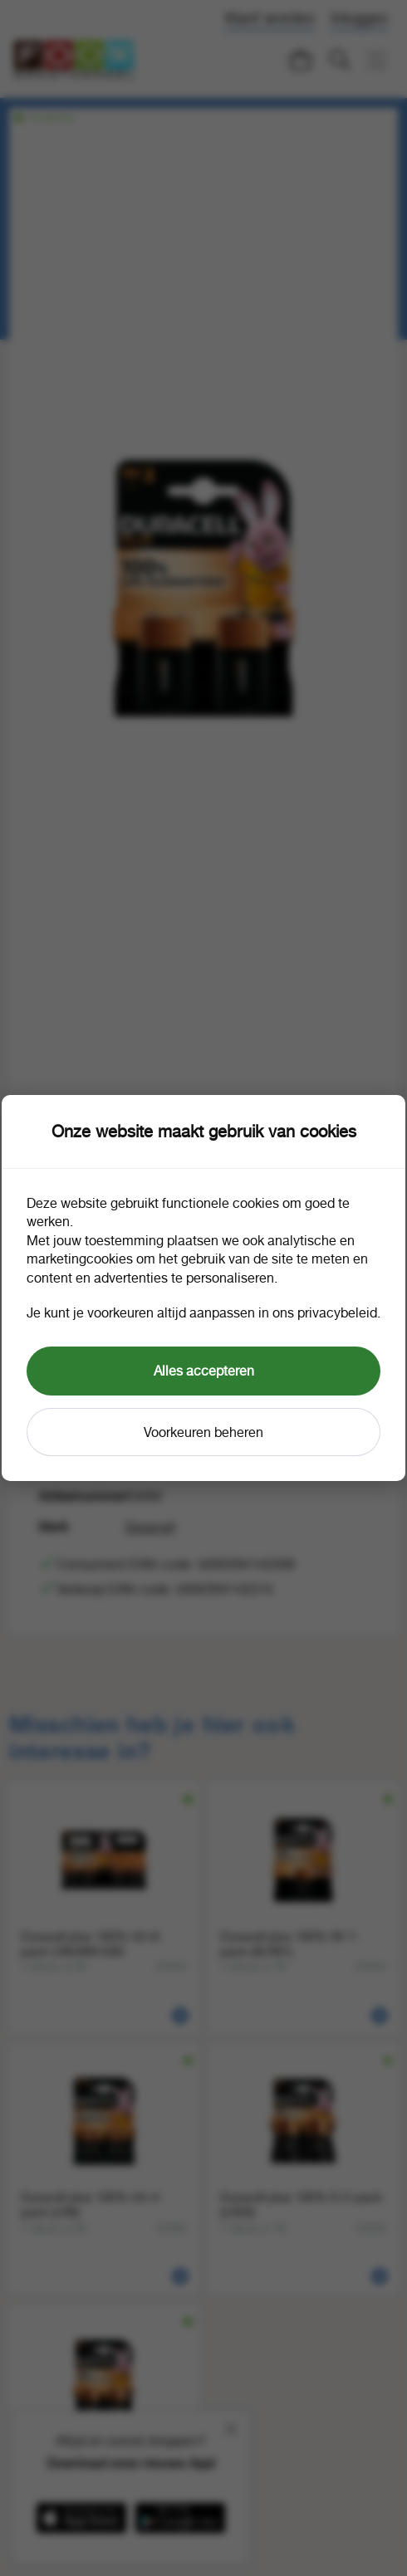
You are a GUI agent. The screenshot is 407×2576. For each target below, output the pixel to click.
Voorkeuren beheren (203, 1432)
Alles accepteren (204, 1370)
